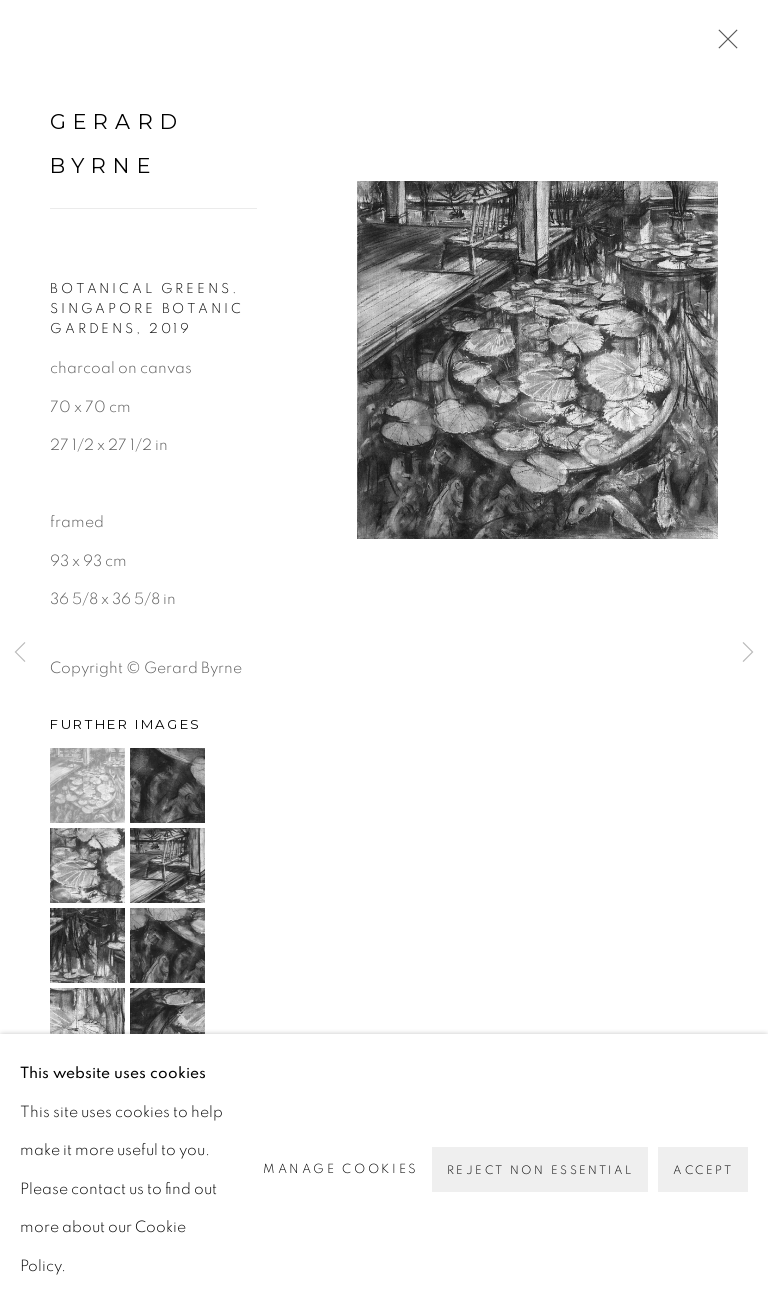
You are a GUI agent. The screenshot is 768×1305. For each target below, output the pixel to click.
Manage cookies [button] (341, 1169)
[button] (87, 785)
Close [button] (723, 45)
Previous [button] (20, 653)
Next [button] (748, 653)
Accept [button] (703, 1170)
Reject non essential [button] (540, 1170)
